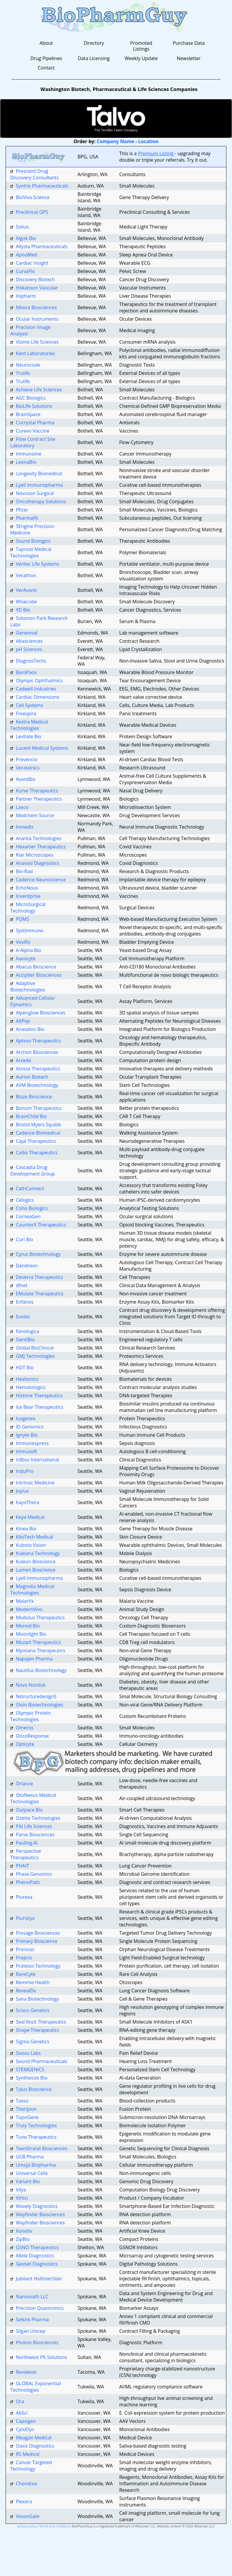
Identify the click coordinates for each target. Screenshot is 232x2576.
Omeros (25, 1727)
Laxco (22, 807)
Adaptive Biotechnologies (27, 986)
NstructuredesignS (36, 1696)
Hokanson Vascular (37, 287)
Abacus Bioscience (36, 966)
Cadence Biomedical (38, 1133)
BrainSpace (28, 414)
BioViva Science (33, 197)
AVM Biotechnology (37, 1085)
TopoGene (27, 2117)
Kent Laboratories (35, 353)
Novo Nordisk (31, 1685)
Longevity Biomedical (39, 473)
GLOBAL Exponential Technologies (35, 2386)
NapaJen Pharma (34, 1658)
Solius (22, 227)
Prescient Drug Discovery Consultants (34, 174)
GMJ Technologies (35, 1356)
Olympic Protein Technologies (30, 1716)
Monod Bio (28, 1626)
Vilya (21, 2189)
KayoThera (27, 1502)
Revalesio (26, 2372)
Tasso (22, 2100)
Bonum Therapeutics (39, 1108)
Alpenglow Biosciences (40, 1012)
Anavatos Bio (30, 1029)
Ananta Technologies (39, 838)
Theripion (26, 2109)
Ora (20, 2401)
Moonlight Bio (31, 1634)
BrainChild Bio (31, 1116)
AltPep (23, 1021)
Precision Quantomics (40, 2308)
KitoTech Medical (34, 1537)
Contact (46, 67)
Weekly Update (141, 58)
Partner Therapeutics (39, 799)
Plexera (24, 2501)
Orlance (24, 1783)
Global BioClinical (35, 1348)
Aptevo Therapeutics (38, 1040)
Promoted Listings (141, 46)
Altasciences (29, 641)
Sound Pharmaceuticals (41, 2061)
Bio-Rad (24, 871)
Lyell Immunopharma (39, 485)
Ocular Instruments (37, 319)
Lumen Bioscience (36, 1570)
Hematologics (31, 1387)
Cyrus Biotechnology (38, 1254)
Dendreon (27, 1265)
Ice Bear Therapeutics (39, 1407)
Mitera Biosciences (36, 307)
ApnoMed (26, 254)
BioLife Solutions (34, 406)
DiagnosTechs (31, 661)
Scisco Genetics (32, 2010)
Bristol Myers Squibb (38, 1124)
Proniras (25, 1949)
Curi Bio (24, 1239)
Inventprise (28, 896)
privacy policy (27, 2526)
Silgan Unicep (30, 2331)
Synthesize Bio (31, 2078)
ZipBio (23, 2239)
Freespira (26, 713)
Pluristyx (25, 1918)
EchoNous (27, 888)
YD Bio (23, 610)
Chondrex (26, 2483)
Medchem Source (35, 815)
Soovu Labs (28, 2053)
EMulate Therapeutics (40, 1293)
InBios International (37, 1459)
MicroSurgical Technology (28, 907)
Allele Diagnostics (35, 2255)
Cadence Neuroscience (41, 879)
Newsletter (188, 58)
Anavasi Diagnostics (37, 863)
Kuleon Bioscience (36, 1561)
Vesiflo (23, 942)
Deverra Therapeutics (39, 1277)
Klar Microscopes (34, 855)
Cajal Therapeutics (36, 1141)
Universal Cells (32, 2173)
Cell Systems (29, 705)
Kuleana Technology (38, 1553)
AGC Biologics (31, 398)
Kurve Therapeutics (37, 790)
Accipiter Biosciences (39, 975)
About (46, 43)
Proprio (24, 1957)
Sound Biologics (33, 541)
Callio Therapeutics (37, 1152)
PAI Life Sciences (34, 1826)
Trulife (23, 373)
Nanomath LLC (32, 2296)
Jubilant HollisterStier (39, 2278)
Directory (94, 43)
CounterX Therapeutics (41, 1224)
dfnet (22, 1285)
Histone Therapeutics (39, 1395)
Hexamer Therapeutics (41, 846)
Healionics (27, 1379)
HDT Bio (25, 1367)
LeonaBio (26, 462)
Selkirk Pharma (32, 2319)
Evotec (23, 1316)
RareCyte (26, 1974)
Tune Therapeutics (36, 2137)
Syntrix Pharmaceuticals (42, 186)
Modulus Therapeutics (40, 1617)
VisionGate (27, 2516)
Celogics (25, 1200)
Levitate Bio (29, 736)
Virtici (22, 2198)
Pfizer (22, 509)
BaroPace (26, 672)
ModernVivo (29, 1609)
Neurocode (28, 365)
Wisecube (26, 601)
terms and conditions (55, 2526)
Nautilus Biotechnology (41, 1670)
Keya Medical (30, 1517)
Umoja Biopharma (36, 2165)
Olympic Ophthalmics (39, 680)
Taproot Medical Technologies (31, 552)
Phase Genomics (34, 1874)
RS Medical (28, 2454)
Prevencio (26, 759)
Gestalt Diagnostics (37, 2264)
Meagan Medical (34, 2437)
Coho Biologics (32, 1208)
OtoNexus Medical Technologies (33, 1798)
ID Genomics (30, 1426)
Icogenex (26, 1418)
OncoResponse (32, 1736)
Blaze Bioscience (34, 1096)
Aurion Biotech (32, 1077)
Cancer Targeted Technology (31, 2465)
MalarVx (25, 1601)
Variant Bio (28, 2181)
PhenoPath (28, 1882)
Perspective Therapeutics (25, 1854)
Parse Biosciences (35, 1834)
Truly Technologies (36, 2125)
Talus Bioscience (34, 2089)
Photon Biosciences (37, 2342)
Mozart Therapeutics (38, 1642)
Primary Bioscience (36, 1941)
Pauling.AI (27, 1843)
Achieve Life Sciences (39, 389)
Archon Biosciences (37, 1052)
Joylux (22, 1491)
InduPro (25, 1471)
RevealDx (26, 1990)
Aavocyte (26, 958)
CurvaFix (25, 271)
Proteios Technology (38, 1966)
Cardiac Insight (32, 263)
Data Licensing (94, 58)
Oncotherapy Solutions (41, 501)
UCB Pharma (30, 2156)
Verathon (26, 575)
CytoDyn (25, 2429)
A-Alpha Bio (28, 950)
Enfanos (25, 1302)
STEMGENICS (30, 2069)
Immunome (29, 454)
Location (148, 141)
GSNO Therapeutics (37, 2247)
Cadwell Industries (36, 689)
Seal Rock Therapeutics (41, 2022)
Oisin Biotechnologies (39, 1704)
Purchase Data (189, 43)
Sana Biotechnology (37, 1999)
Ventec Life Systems (37, 564)
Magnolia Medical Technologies (32, 1589)
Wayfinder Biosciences (40, 2214)
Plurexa (24, 1897)
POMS (22, 919)
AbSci (22, 2413)
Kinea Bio (26, 1528)
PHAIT (22, 1866)
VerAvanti (26, 590)
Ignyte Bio (27, 1435)
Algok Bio (26, 238)
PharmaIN (27, 518)
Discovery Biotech (35, 279)
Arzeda (23, 1060)
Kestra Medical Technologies (29, 725)
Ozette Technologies (38, 1818)
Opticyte (25, 1744)
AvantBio (26, 779)
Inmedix (25, 827)
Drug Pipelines (46, 58)
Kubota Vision (31, 1545)
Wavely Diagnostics (37, 2206)
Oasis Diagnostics (35, 2446)
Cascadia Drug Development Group (32, 1170)
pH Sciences (29, 649)
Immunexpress (32, 1443)
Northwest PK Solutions (41, 2357)
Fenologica (27, 1331)
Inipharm (26, 296)
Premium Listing (155, 153)
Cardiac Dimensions (37, 697)
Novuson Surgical (35, 493)
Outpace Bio (29, 1810)
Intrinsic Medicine (35, 1482)
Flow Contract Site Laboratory (32, 442)
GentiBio (25, 1339)
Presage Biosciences (38, 1933)
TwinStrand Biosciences (41, 2148)
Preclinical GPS (32, 212)
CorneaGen (28, 1216)
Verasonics (27, 767)
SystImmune (29, 930)
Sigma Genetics (32, 2041)
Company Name (115, 141)
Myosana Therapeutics (40, 1650)
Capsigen (26, 2421)
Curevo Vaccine (32, 431)
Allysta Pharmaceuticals (42, 246)
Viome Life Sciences (37, 342)
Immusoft (26, 1451)
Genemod (27, 633)
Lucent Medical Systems (42, 748)
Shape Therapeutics (37, 2030)
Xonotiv (24, 2231)
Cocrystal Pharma (35, 422)
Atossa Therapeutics (38, 1068)
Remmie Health (33, 1982)
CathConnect (30, 1188)
